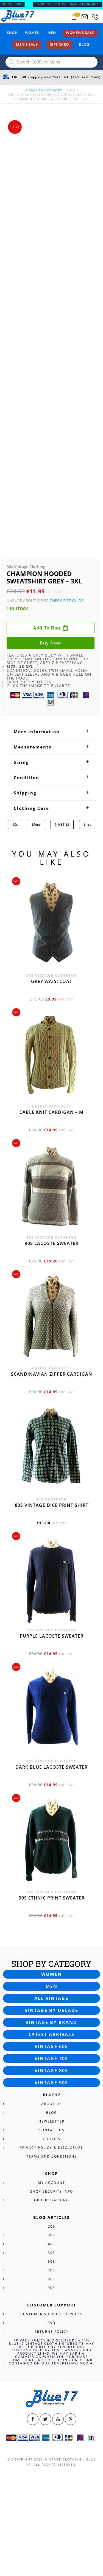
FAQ (51, 2322)
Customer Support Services (51, 2314)
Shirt (87, 824)
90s (15, 824)
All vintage (51, 1998)
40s (51, 2244)
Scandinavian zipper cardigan (51, 1374)
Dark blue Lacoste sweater (51, 1767)
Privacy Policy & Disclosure (51, 2147)
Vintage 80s (51, 2071)
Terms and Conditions (51, 2156)
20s (51, 2226)
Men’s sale (27, 44)
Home (71, 90)
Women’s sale (80, 32)
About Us (51, 2103)
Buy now (50, 643)
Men (52, 32)
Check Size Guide (66, 600)
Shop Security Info (51, 2191)
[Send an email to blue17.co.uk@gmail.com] (84, 17)
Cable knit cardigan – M (51, 1112)
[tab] (51, 731)
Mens (36, 824)
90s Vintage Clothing (73, 94)
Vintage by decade (51, 2010)
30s (51, 2235)
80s (51, 2279)
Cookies (51, 2138)
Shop (12, 32)
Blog (84, 44)
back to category (43, 90)
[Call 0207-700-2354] (95, 17)
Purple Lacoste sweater (51, 1636)
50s (51, 2252)
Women (32, 32)
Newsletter (51, 2121)
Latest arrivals (51, 2034)
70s (51, 2270)
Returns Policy (52, 2331)
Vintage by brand (51, 2022)
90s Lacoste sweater (52, 1243)
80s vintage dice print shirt (51, 1505)
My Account (51, 2182)
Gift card (59, 44)
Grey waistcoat (51, 981)
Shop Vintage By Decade (29, 94)
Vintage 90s (51, 2083)
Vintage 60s (51, 2046)
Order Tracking (51, 2200)
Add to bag (46, 628)
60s (51, 2261)
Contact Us (52, 2130)
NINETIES (62, 824)
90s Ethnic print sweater (52, 1898)
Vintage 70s (51, 2058)
